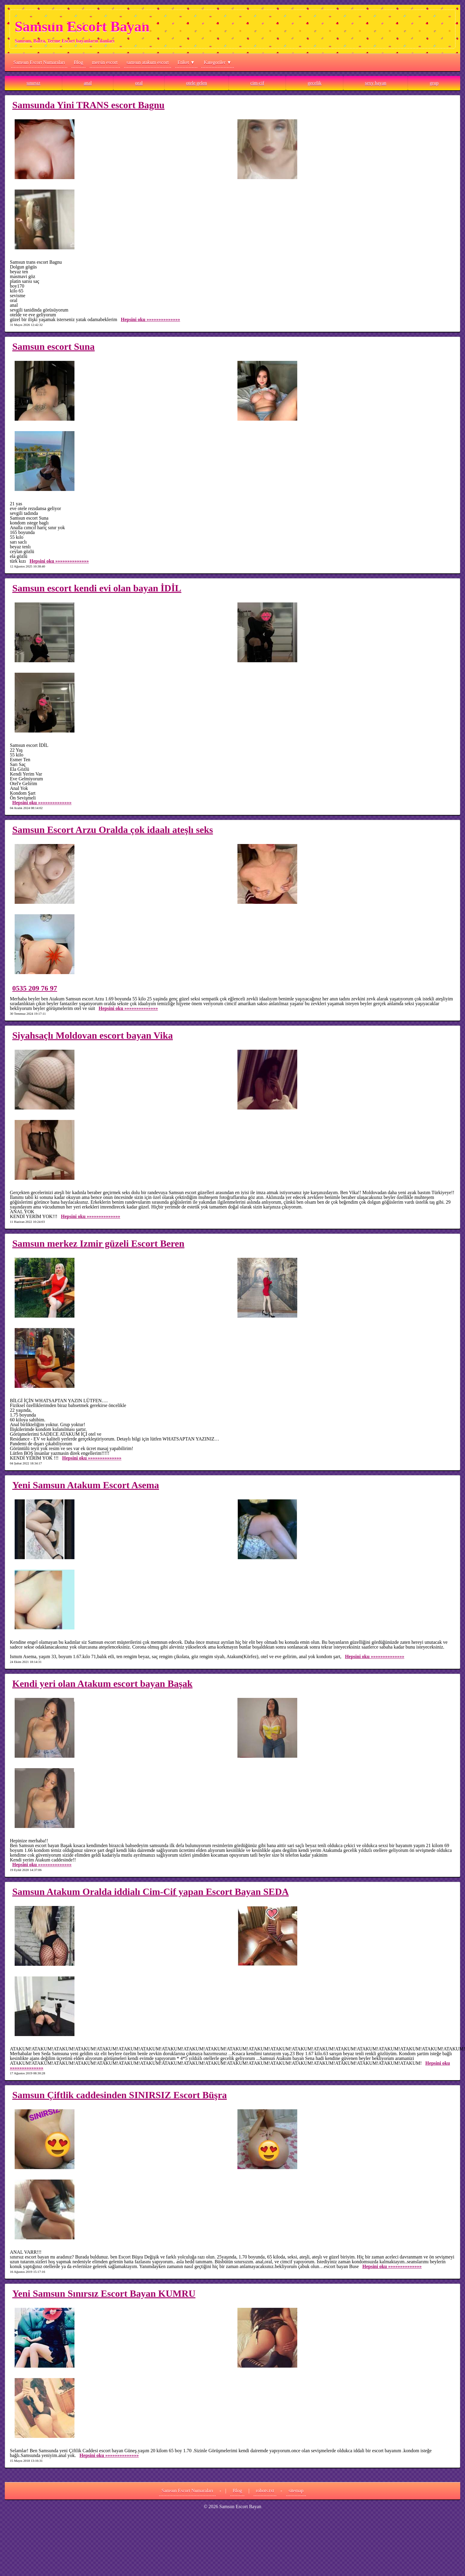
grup (434, 83)
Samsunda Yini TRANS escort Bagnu (88, 105)
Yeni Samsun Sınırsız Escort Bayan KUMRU (104, 2293)
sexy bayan (375, 83)
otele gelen (196, 83)
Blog (78, 62)
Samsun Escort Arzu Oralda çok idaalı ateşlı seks (112, 829)
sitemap (296, 2490)
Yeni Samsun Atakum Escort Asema (85, 1485)
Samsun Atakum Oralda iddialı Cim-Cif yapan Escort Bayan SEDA (150, 1891)
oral (139, 83)
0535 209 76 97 (34, 988)
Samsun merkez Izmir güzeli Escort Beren (98, 1243)
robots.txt (265, 2490)
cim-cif (257, 83)
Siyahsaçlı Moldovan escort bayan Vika (92, 1035)
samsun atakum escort (147, 62)
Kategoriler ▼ (217, 62)
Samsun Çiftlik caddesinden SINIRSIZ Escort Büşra (119, 2095)
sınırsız (33, 83)
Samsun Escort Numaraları (39, 62)
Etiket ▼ (186, 62)
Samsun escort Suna (53, 346)
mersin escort (105, 62)
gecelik (314, 83)
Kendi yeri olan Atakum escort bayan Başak (102, 1683)
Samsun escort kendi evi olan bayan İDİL (96, 588)
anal (88, 83)
